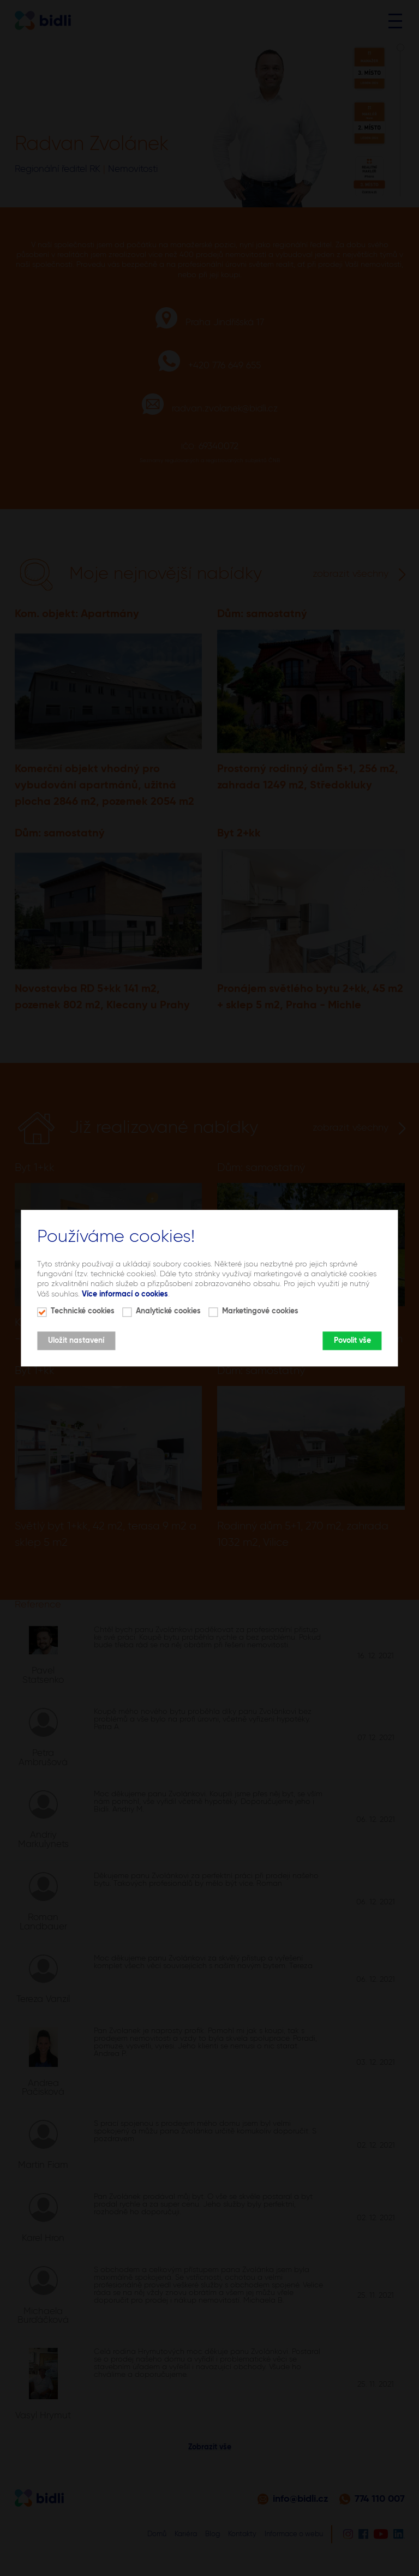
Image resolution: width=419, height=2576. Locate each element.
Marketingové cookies (260, 1311)
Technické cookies (83, 1311)
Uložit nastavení (76, 1340)
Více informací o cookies (125, 1294)
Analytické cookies (168, 1311)
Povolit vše (352, 1340)
